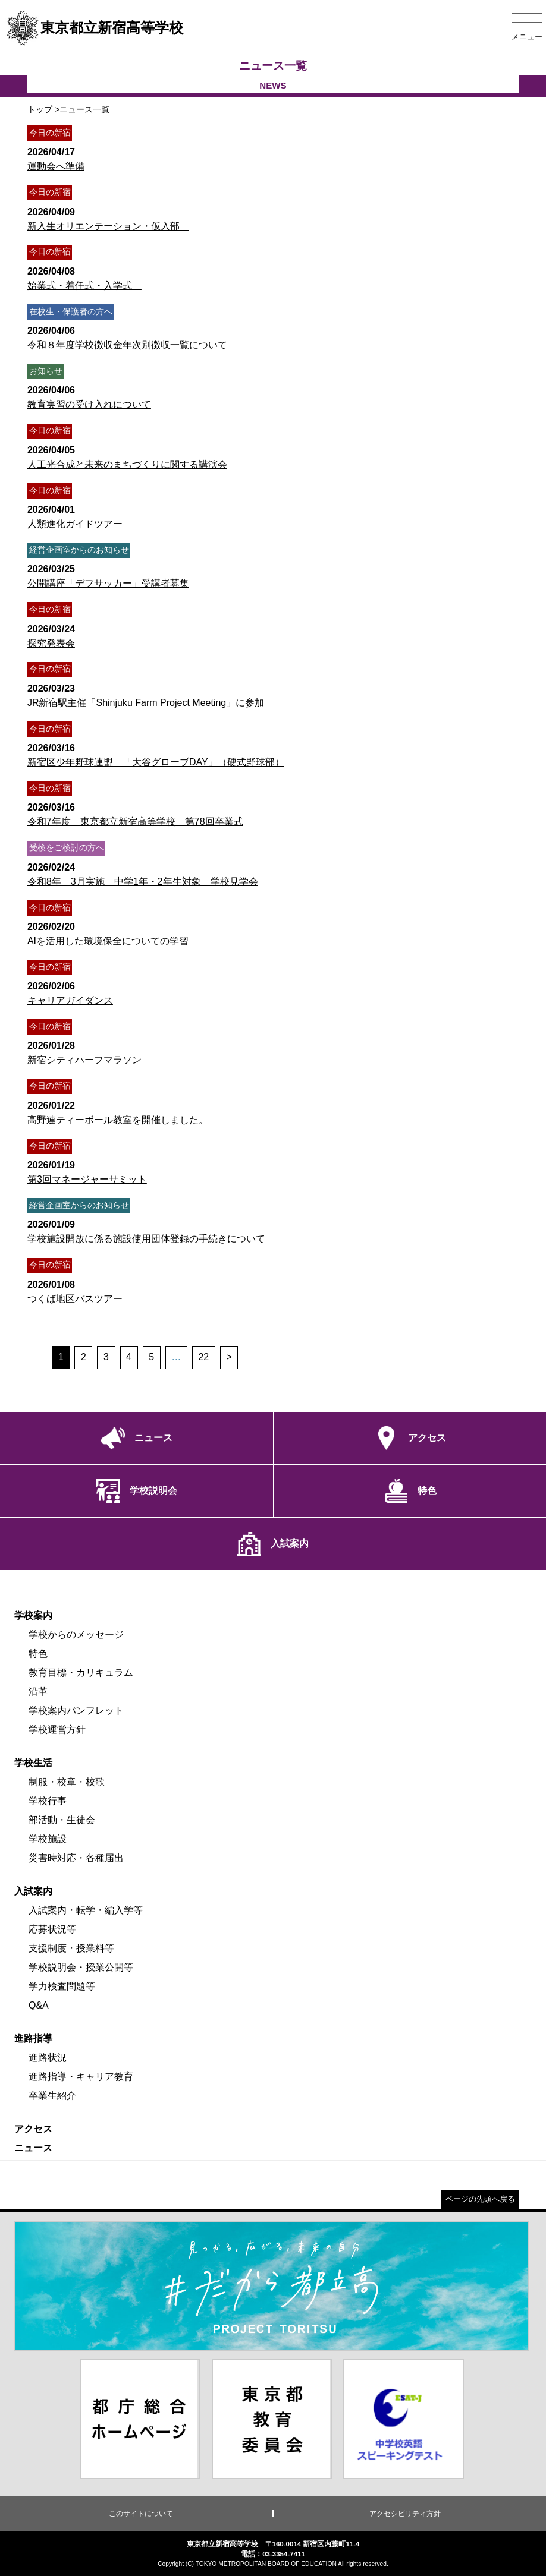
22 (203, 1357)
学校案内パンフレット (76, 1710)
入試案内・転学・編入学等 (86, 1910)
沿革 (38, 1691)
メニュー (527, 36)
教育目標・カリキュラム (81, 1672)
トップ (39, 109)
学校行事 (48, 1801)
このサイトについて (141, 2513)
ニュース (33, 2148)
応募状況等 (52, 1929)
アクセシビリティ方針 (405, 2513)
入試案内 (33, 1891)
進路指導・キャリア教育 (81, 2076)
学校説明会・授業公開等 (81, 1967)
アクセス (33, 2129)
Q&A (39, 2005)
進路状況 (48, 2057)
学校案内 (33, 1615)
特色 (38, 1653)
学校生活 (33, 1763)
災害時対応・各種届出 (76, 1858)
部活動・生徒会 (62, 1820)
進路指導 (33, 2038)
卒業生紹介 (52, 2096)
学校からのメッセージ (76, 1634)
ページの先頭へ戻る (480, 2199)
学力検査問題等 (62, 1986)
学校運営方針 (57, 1729)
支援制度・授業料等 (71, 1948)
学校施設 (48, 1839)
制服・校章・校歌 (67, 1782)
